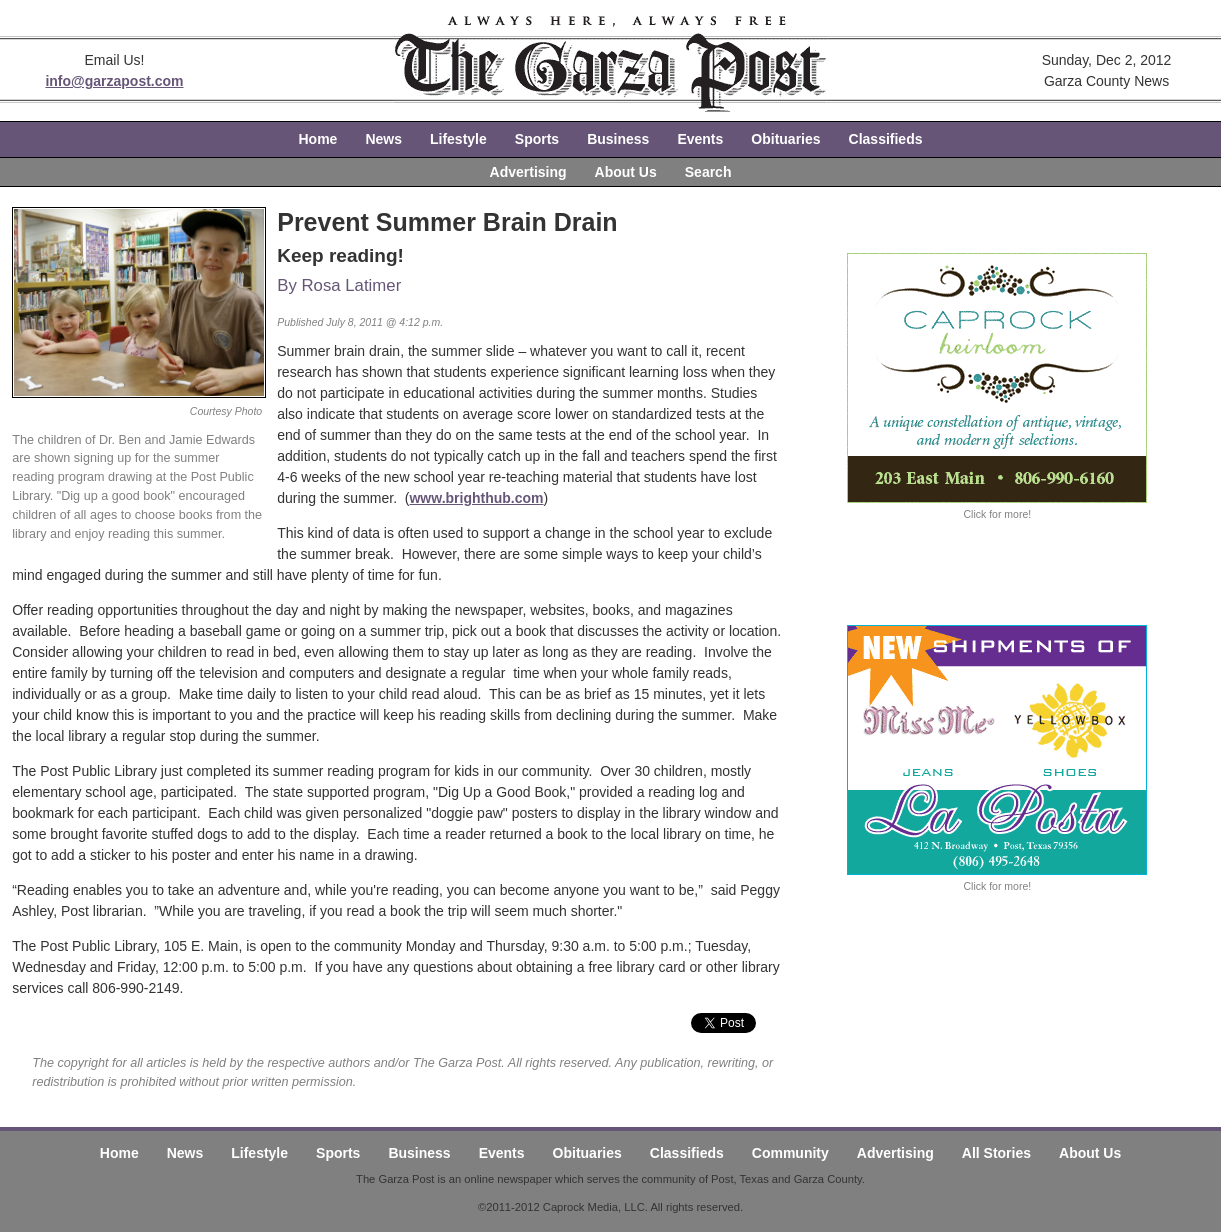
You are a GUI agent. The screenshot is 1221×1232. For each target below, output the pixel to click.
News (383, 139)
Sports (537, 139)
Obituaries (785, 139)
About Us (626, 172)
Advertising (528, 172)
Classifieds (886, 139)
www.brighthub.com (476, 498)
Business (618, 139)
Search (708, 172)
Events (700, 139)
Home (318, 139)
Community (790, 1153)
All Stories (996, 1153)
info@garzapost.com (114, 81)
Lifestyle (458, 139)
